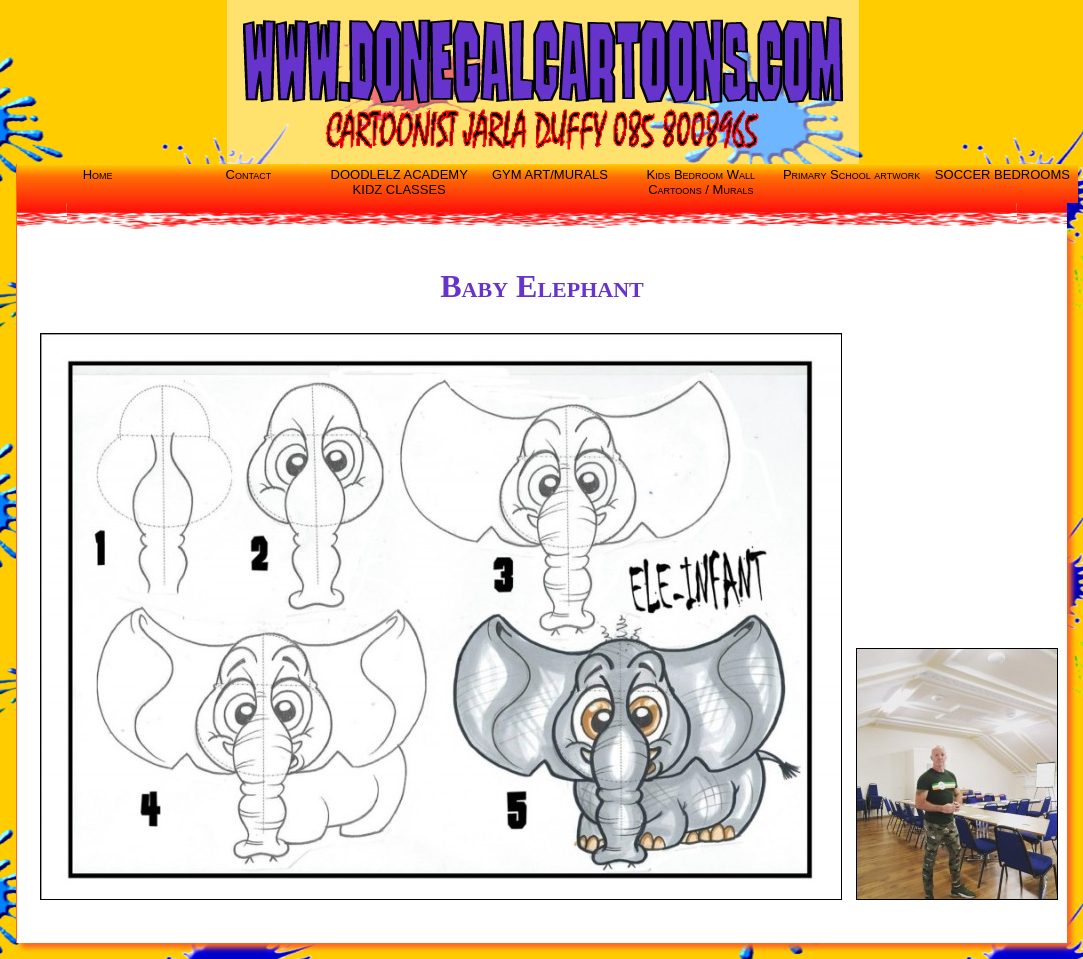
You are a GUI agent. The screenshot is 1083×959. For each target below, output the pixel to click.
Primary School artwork (851, 174)
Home (98, 174)
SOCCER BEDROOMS (1002, 174)
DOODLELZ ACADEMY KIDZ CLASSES (399, 182)
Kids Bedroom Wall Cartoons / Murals (701, 182)
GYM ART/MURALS (550, 174)
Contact (249, 174)
